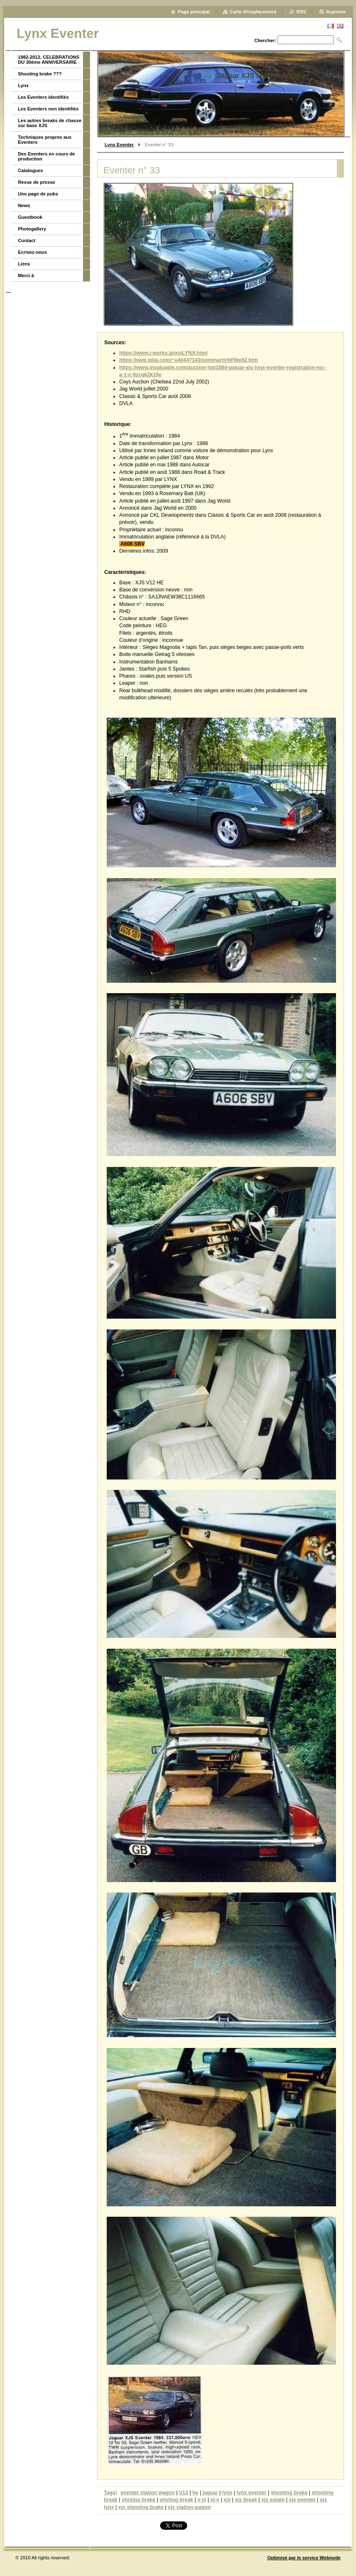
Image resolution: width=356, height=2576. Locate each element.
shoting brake (138, 2500)
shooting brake (289, 2493)
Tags (109, 2493)
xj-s (215, 2500)
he (195, 2493)
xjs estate (273, 2500)
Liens (24, 263)
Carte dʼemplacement (253, 11)
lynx (227, 2493)
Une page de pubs (38, 193)
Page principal (194, 11)
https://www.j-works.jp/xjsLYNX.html (163, 353)
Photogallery (32, 228)
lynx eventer (251, 2493)
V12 (183, 2493)
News (24, 205)
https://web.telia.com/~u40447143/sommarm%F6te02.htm (188, 360)
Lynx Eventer (119, 144)
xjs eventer (302, 2500)
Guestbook (30, 217)
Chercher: (265, 40)
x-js (201, 2500)
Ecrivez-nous (32, 252)
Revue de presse (36, 182)
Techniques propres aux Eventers (44, 140)
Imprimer (336, 11)
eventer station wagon (147, 2493)
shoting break (176, 2500)
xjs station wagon (189, 2507)
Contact (26, 240)
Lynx (23, 85)
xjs (227, 2500)
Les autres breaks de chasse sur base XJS (49, 123)
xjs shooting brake (141, 2507)
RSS (301, 11)
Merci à (26, 275)
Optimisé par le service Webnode (304, 2557)
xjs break (246, 2500)
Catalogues (30, 170)
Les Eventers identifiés (43, 97)
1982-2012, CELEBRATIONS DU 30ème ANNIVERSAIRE (48, 60)
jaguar (210, 2493)
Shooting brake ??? (40, 73)
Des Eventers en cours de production (46, 156)
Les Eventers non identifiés (48, 108)
